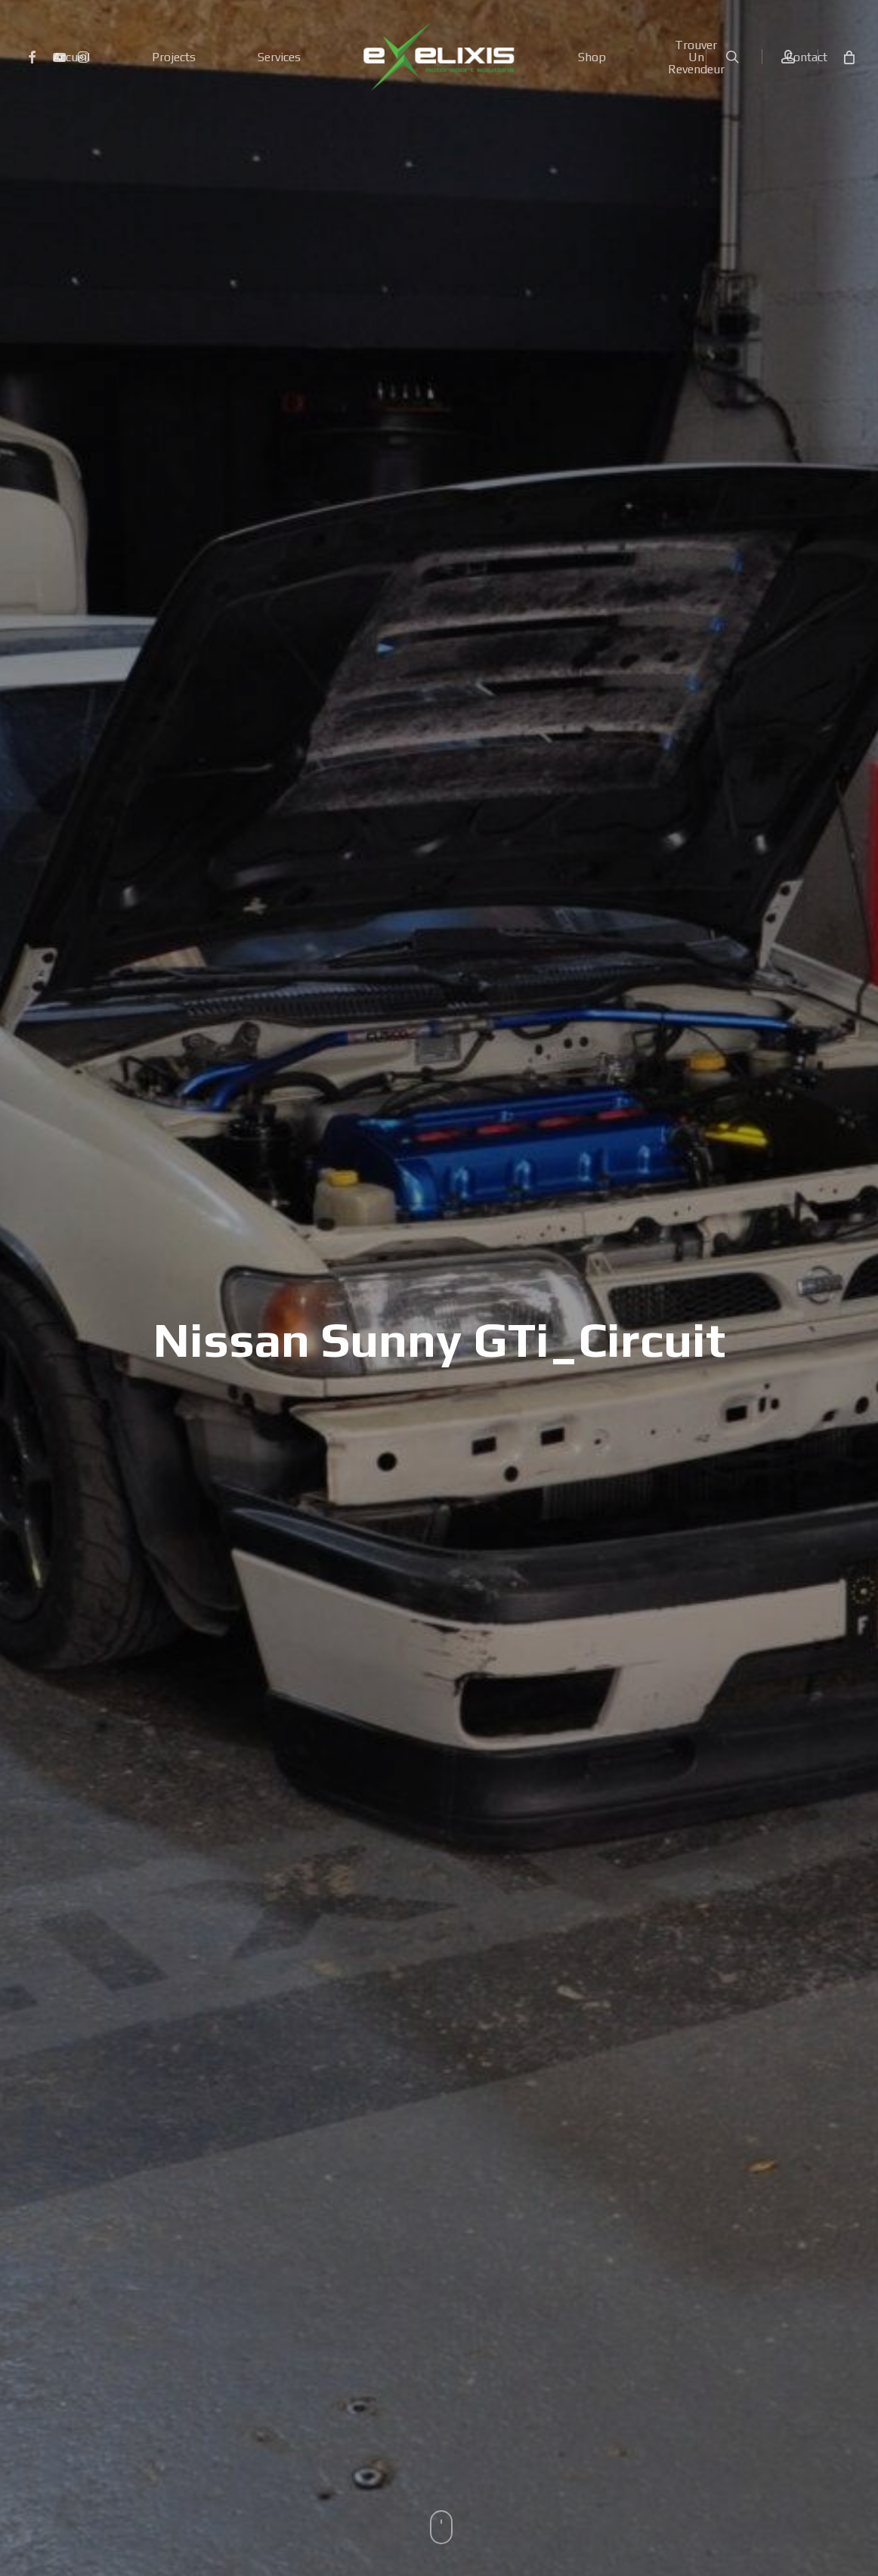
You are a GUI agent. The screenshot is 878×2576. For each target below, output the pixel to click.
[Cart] (848, 56)
